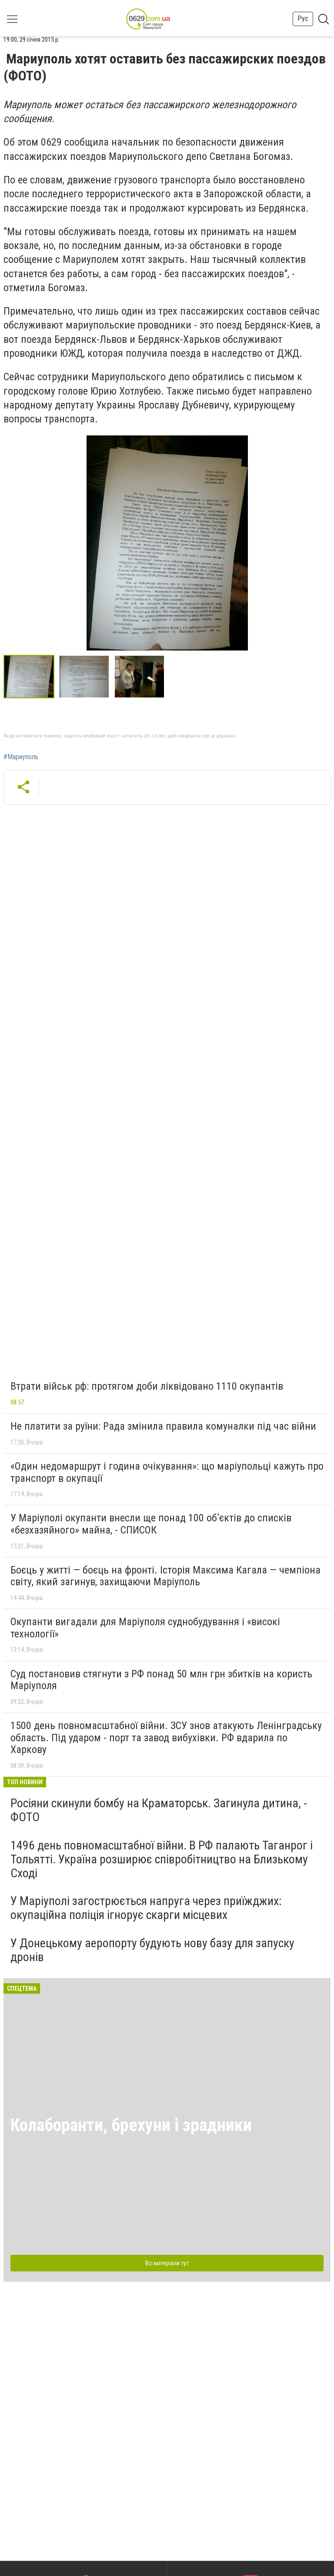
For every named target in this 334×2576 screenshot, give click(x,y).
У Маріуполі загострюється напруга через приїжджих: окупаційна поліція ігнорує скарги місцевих (146, 1908)
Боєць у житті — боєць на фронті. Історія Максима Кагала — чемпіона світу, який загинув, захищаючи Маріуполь (165, 1576)
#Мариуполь (20, 757)
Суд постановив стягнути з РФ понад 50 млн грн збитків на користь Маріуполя (161, 1680)
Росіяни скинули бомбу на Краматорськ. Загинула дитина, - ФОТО (158, 1810)
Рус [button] (302, 18)
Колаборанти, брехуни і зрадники (131, 2125)
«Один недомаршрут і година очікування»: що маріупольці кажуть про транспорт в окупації (167, 1472)
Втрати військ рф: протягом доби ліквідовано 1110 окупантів (146, 1386)
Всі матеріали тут (167, 2263)
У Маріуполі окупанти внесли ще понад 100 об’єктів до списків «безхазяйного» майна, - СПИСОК (150, 1524)
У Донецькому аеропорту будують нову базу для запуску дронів (152, 1950)
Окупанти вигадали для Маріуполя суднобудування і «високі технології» (145, 1628)
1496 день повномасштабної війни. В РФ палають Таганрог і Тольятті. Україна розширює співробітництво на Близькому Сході (161, 1859)
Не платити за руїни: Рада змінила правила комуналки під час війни (163, 1426)
